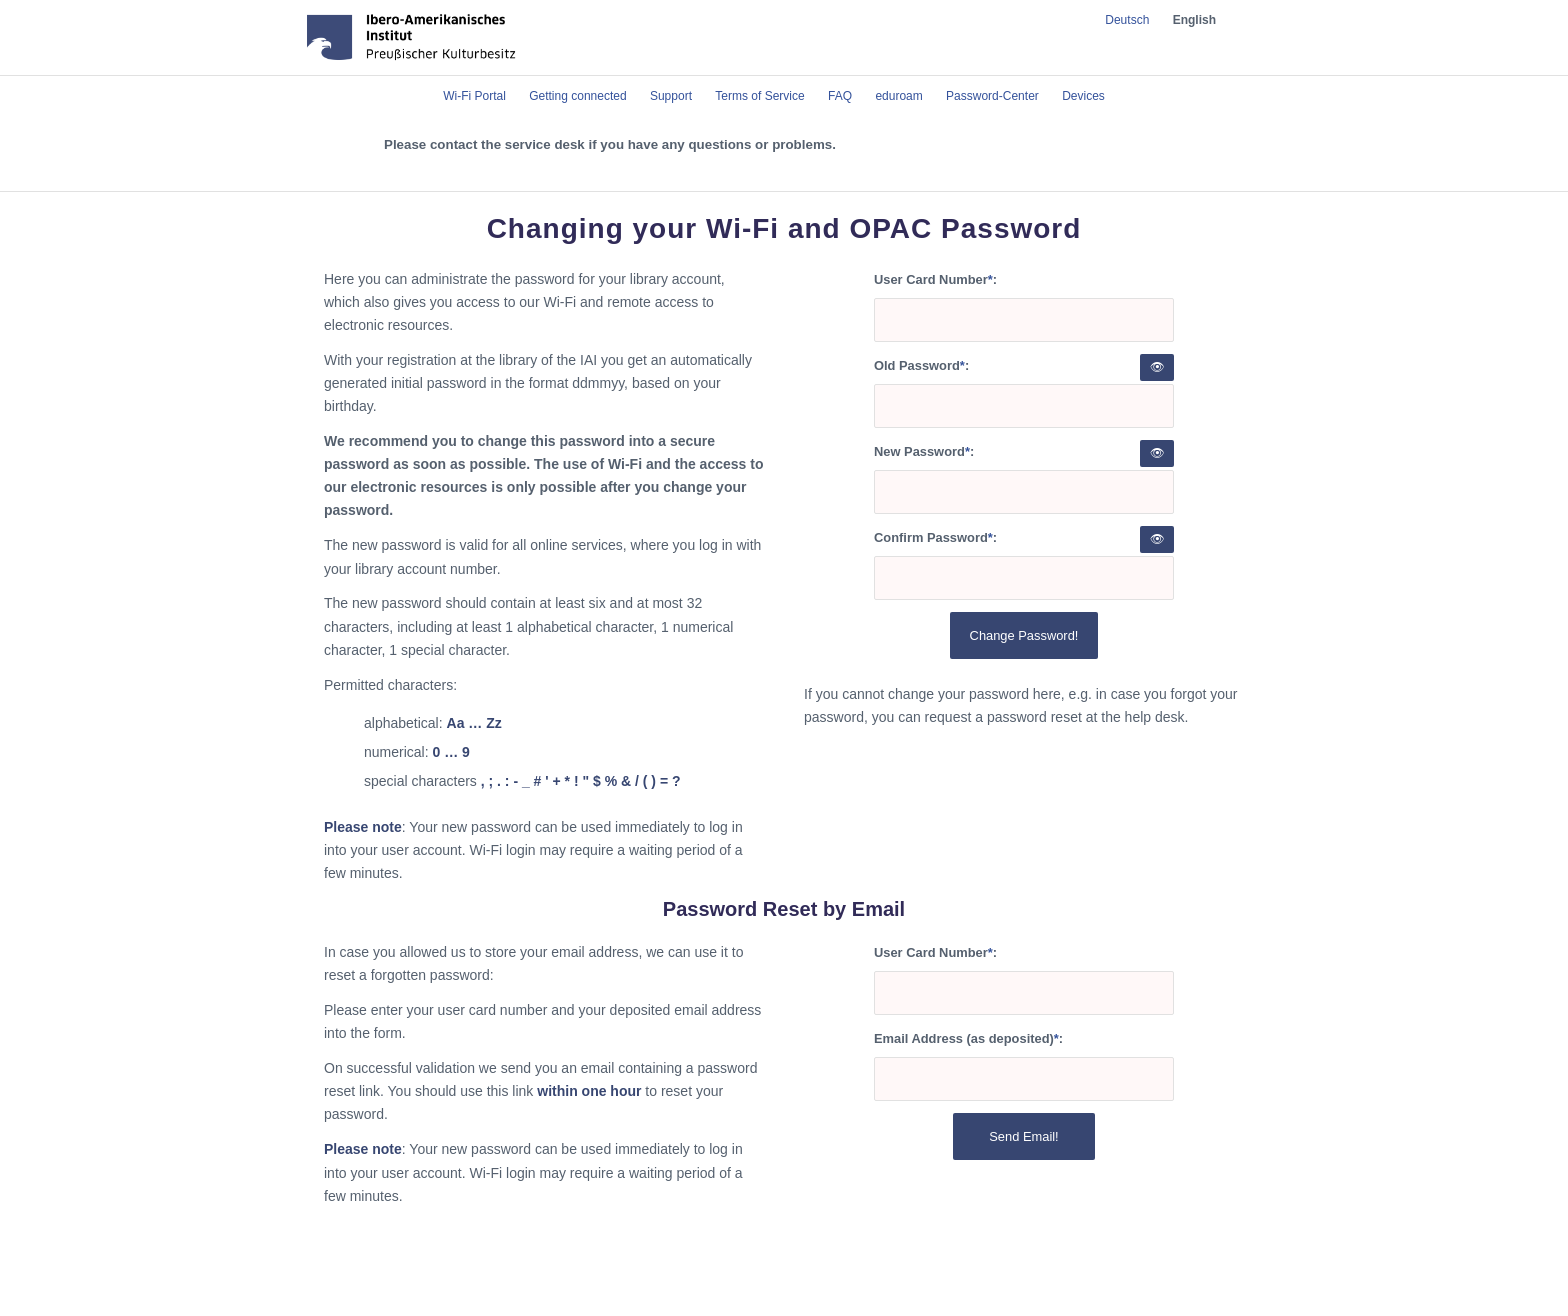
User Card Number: (935, 279)
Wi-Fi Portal (474, 96)
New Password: (924, 451)
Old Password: (921, 365)
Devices (1083, 96)
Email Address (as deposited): (968, 1038)
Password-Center (992, 96)
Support (671, 96)
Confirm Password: (935, 537)
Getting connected (577, 96)
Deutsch (1127, 20)
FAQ (840, 96)
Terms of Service (759, 96)
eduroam (898, 96)
